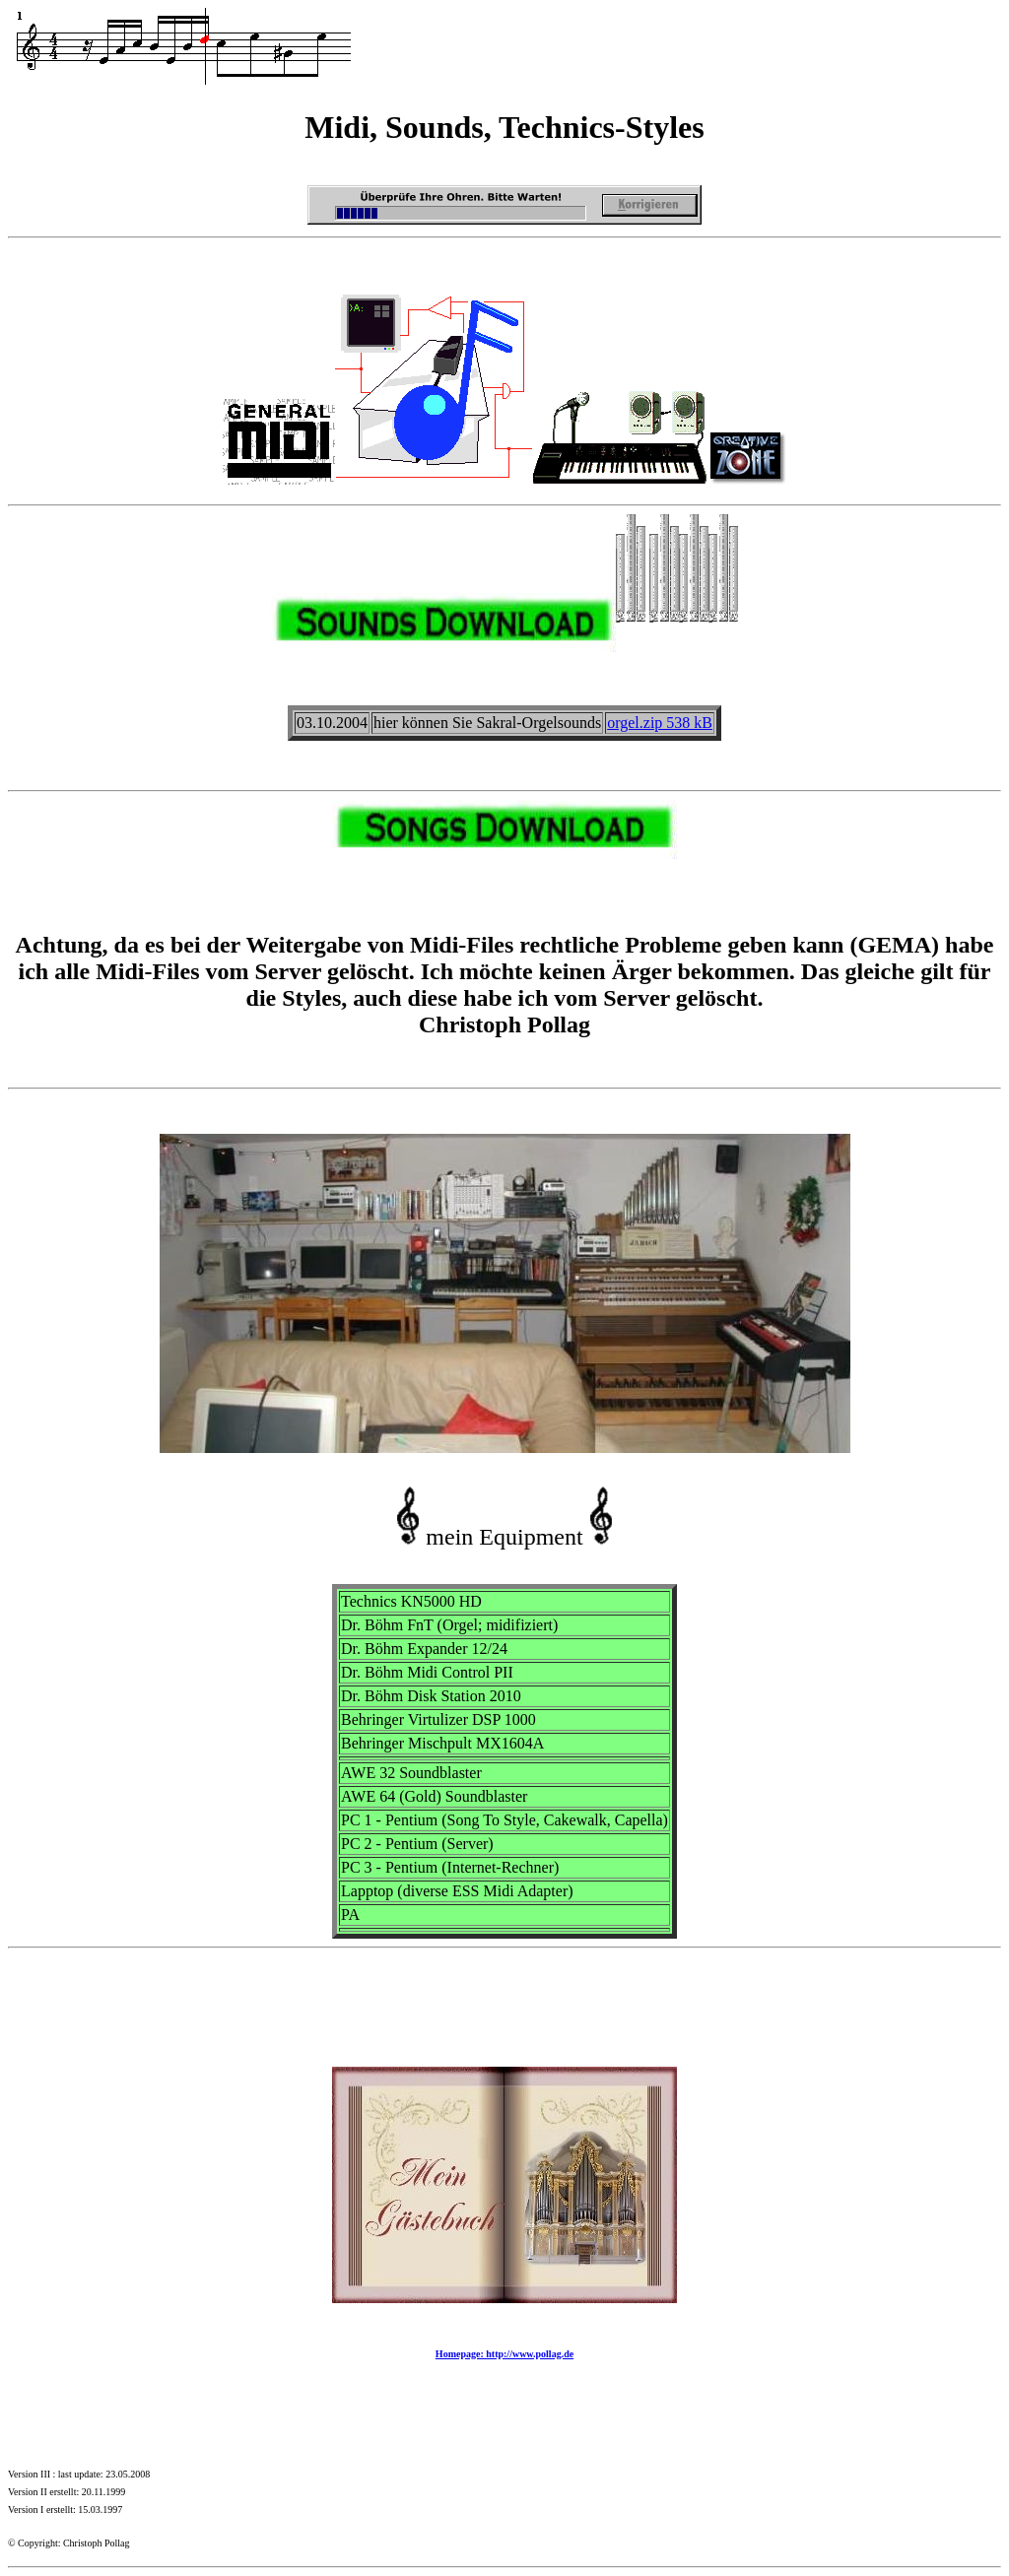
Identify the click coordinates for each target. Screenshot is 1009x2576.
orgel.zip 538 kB (659, 722)
